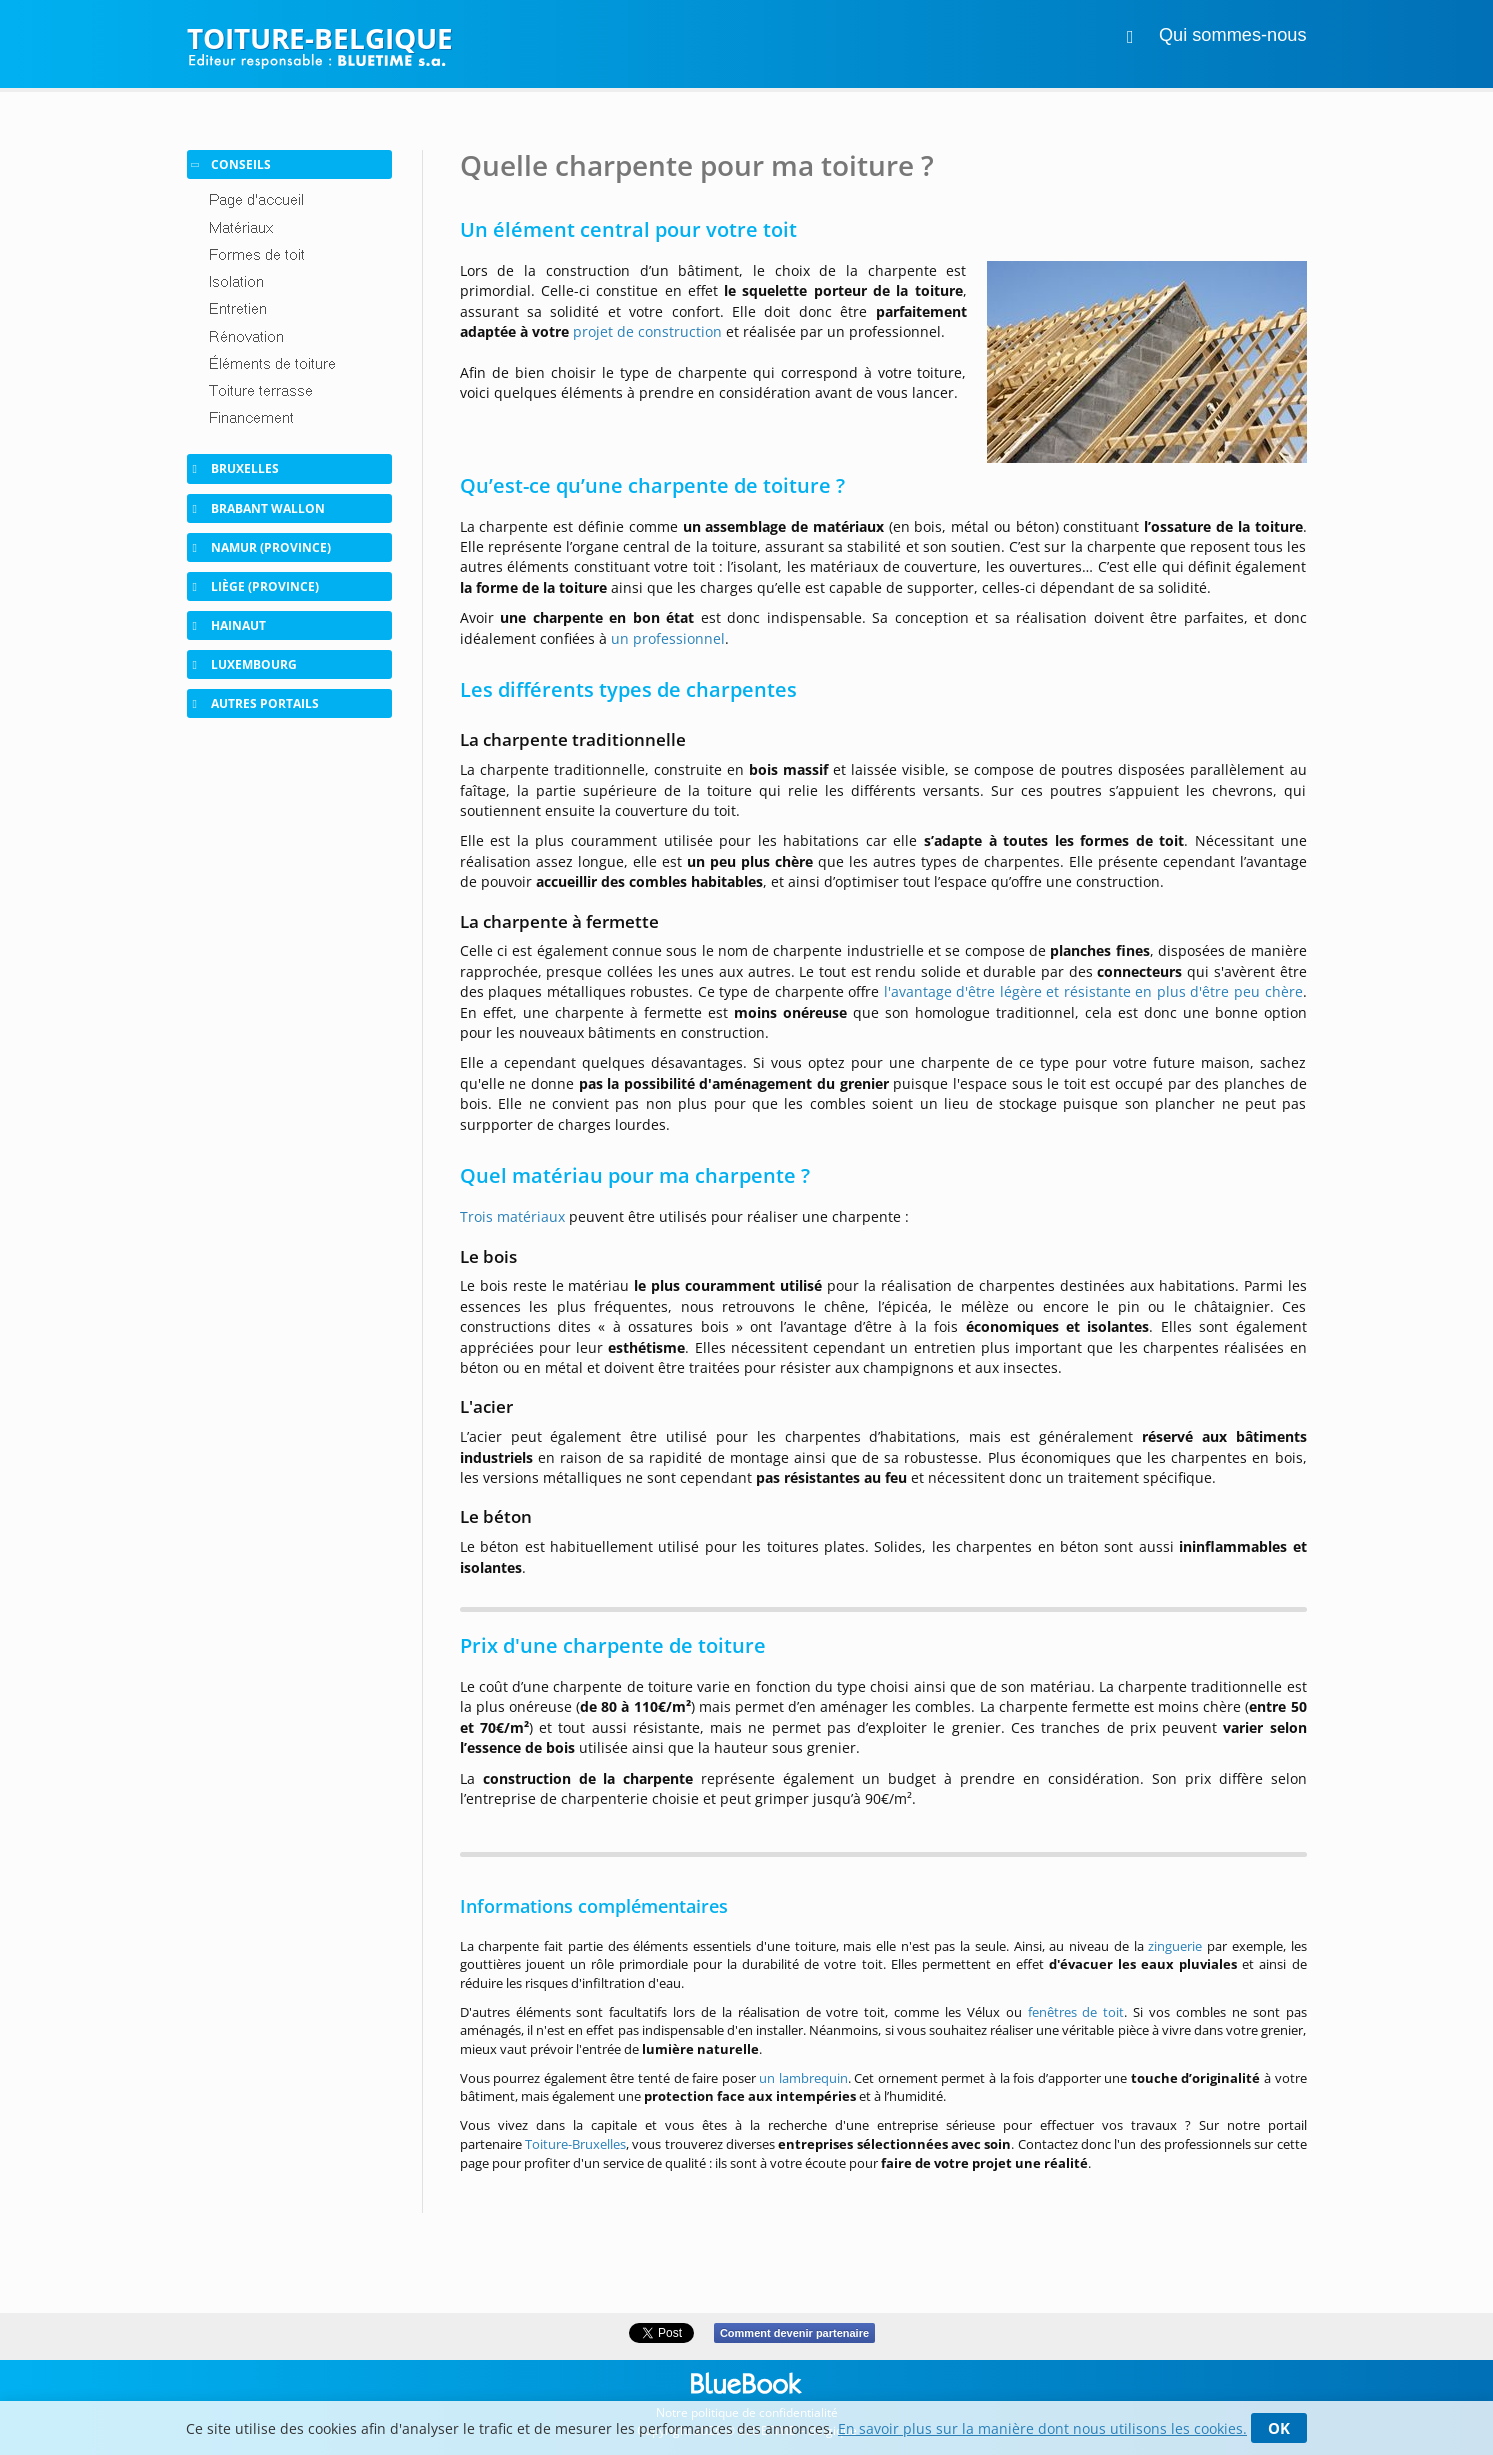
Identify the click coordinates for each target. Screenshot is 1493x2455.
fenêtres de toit (1076, 2012)
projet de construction (647, 331)
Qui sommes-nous (1233, 35)
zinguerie (1175, 1946)
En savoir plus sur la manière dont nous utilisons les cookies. (1042, 2428)
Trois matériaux (512, 1216)
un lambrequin (803, 2078)
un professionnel (668, 638)
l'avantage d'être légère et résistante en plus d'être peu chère (1093, 991)
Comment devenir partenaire (794, 2333)
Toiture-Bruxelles (575, 2144)
